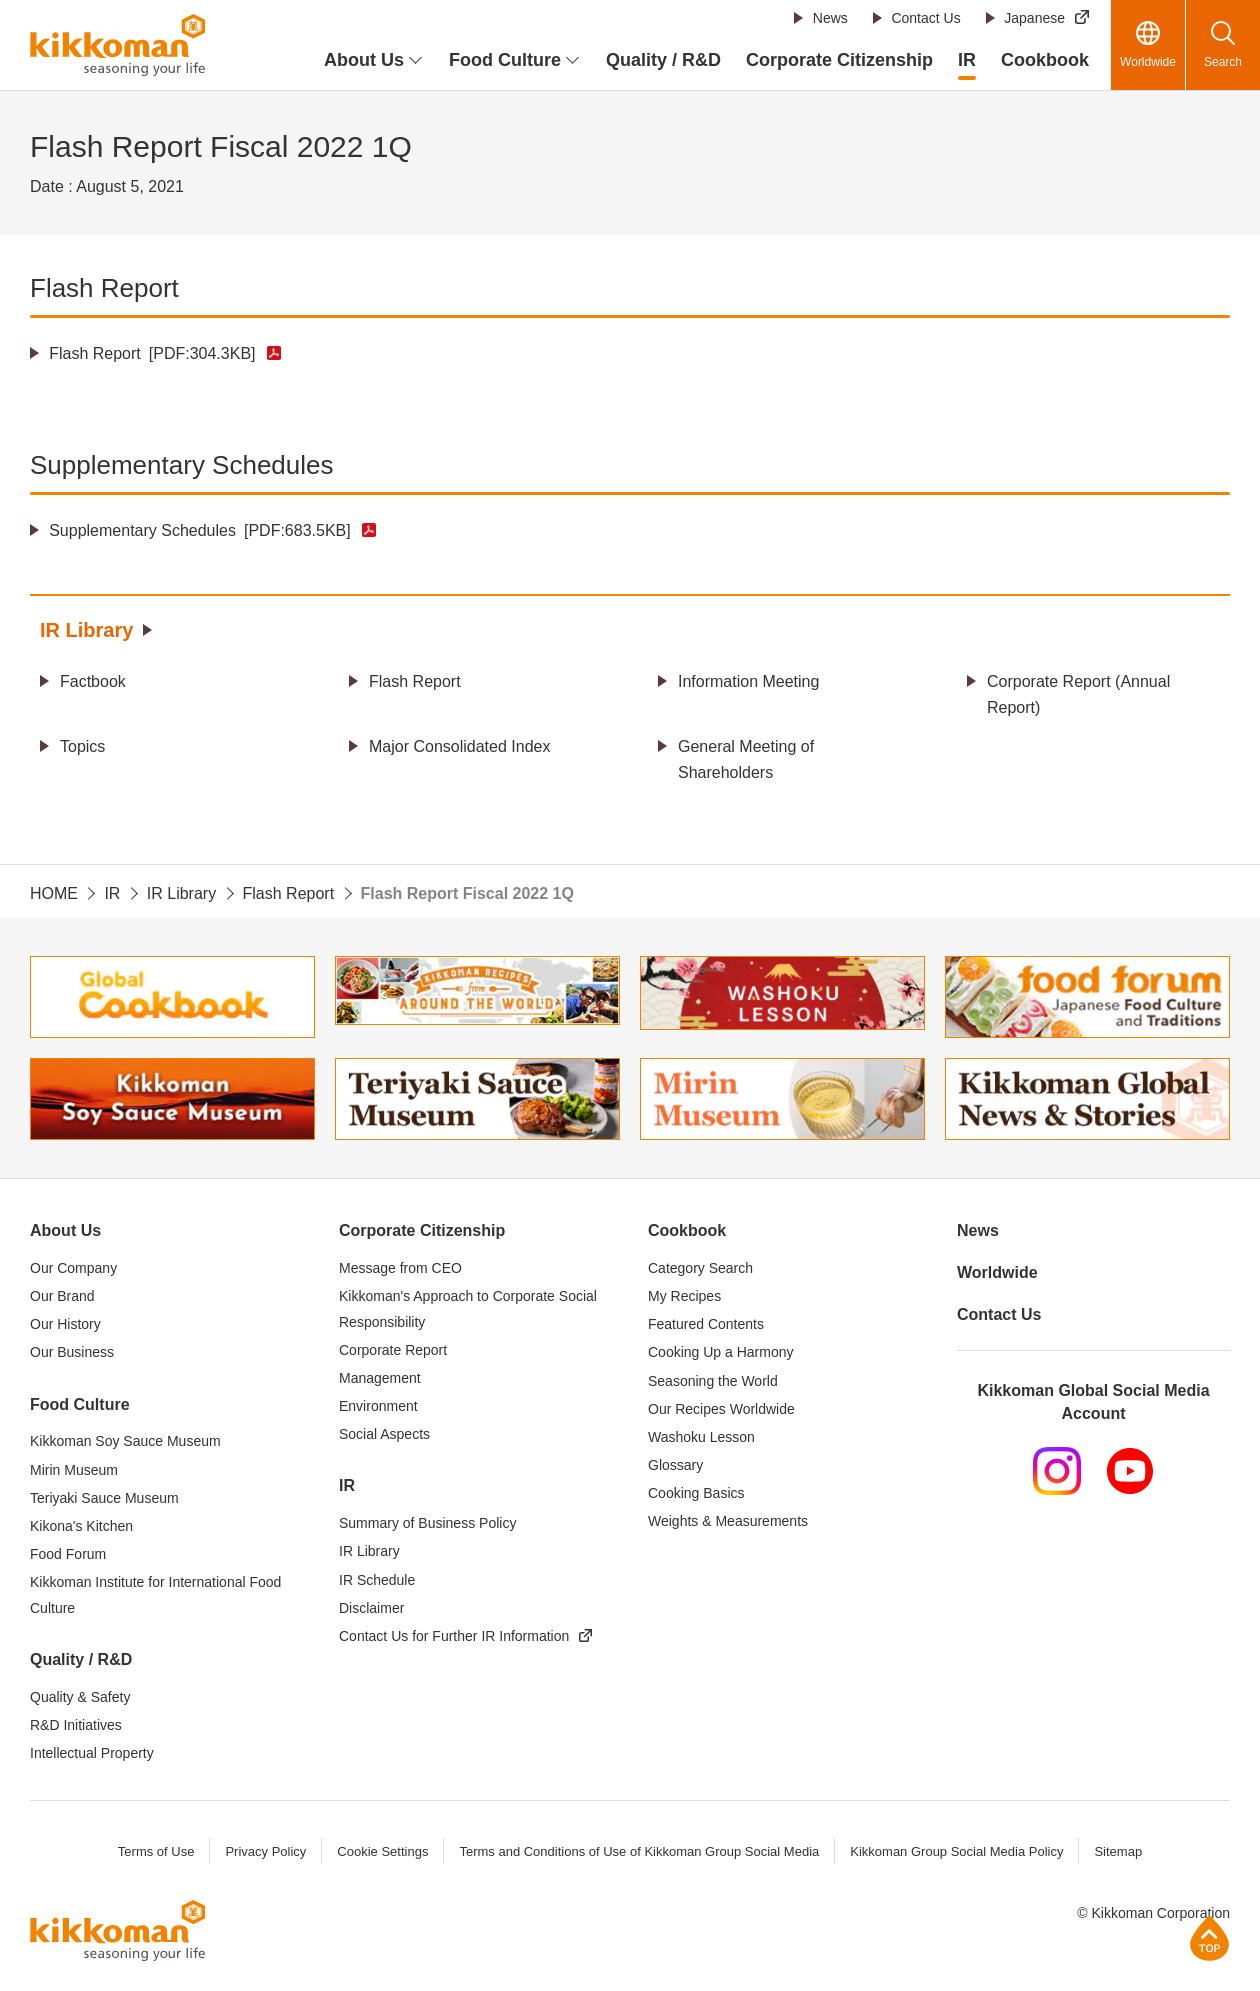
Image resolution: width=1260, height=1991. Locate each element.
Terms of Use (156, 1851)
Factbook (93, 681)
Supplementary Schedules (200, 530)
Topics (82, 746)
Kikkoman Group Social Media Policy (956, 1851)
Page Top (1209, 1937)
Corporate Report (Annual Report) (1078, 694)
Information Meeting (748, 681)
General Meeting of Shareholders (746, 759)
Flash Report (152, 353)
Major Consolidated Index (459, 746)
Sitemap (1118, 1851)
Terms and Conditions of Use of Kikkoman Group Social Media (639, 1851)
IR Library (86, 630)
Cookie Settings (382, 1851)
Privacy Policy (265, 1851)
